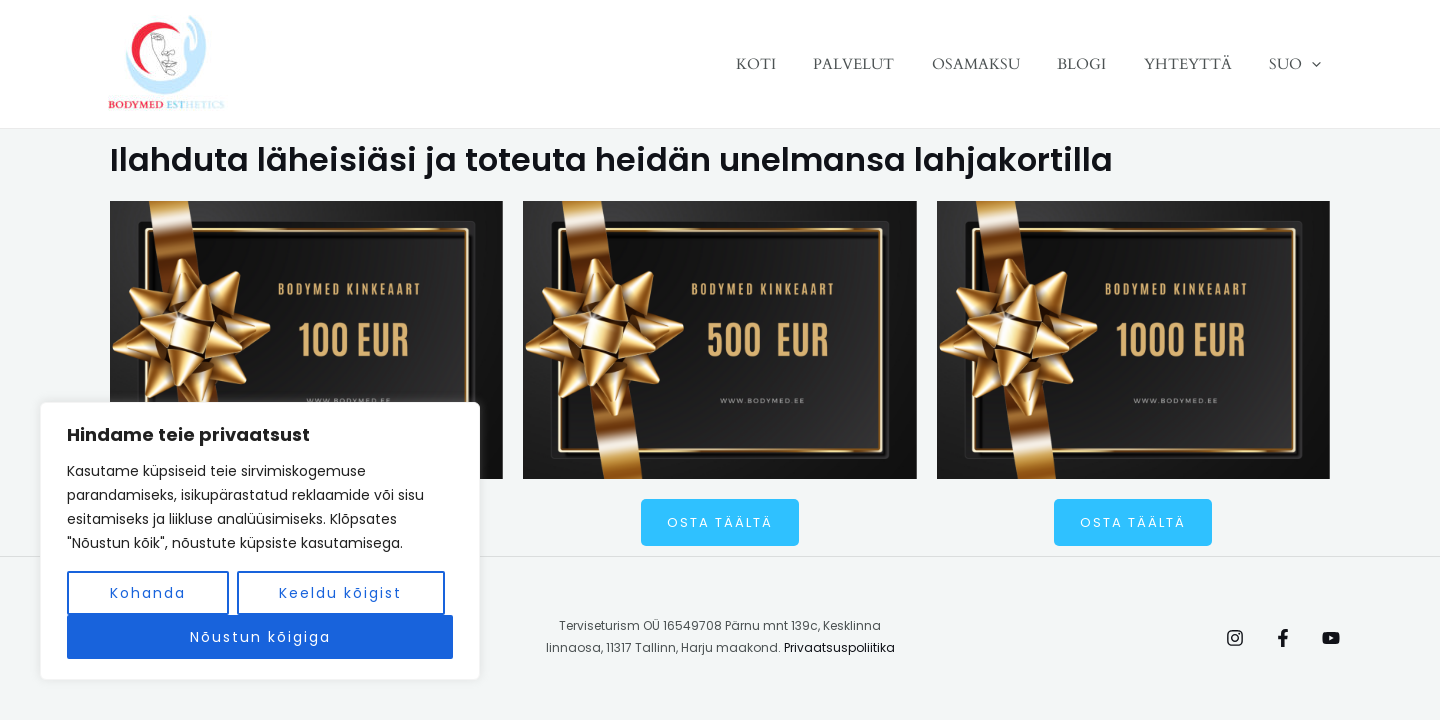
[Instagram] (1235, 638)
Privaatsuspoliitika (839, 647)
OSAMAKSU (1002, 64)
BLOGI (1100, 64)
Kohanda (148, 593)
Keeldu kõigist (340, 593)
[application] (1315, 64)
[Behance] (1331, 638)
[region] (260, 541)
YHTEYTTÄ (1199, 64)
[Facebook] (1283, 638)
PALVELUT (887, 64)
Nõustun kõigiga (260, 637)
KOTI (797, 64)
